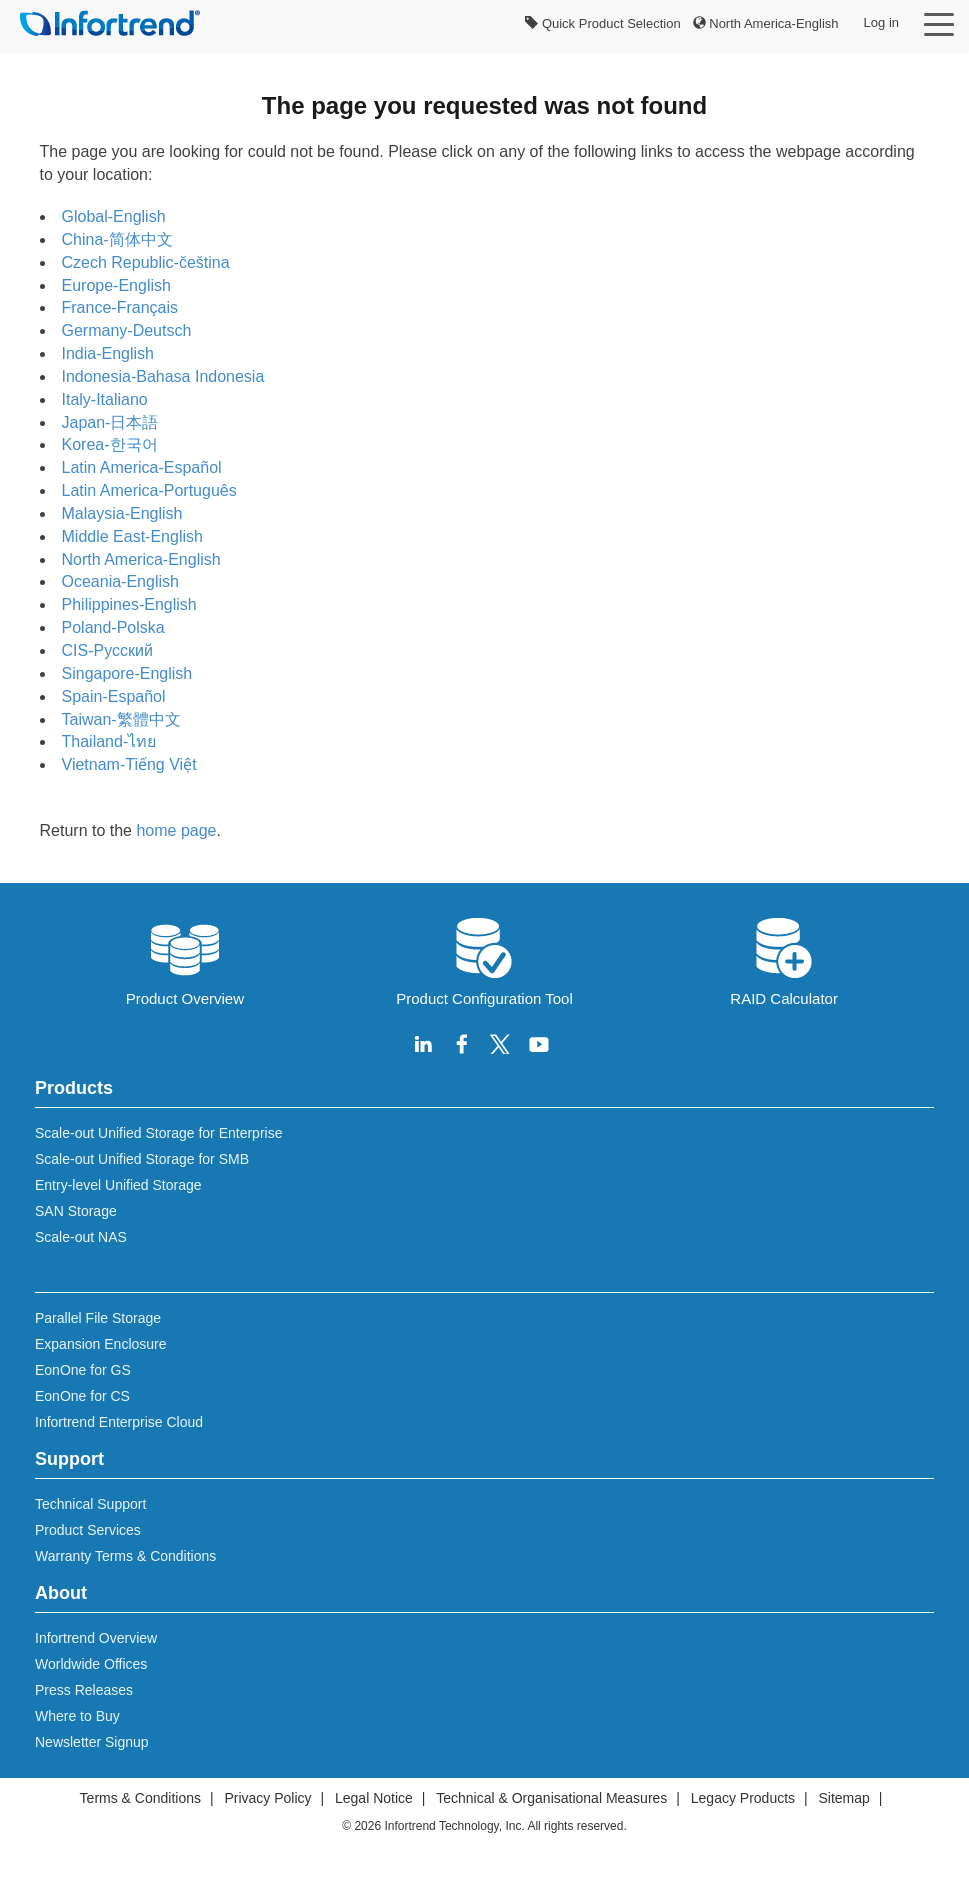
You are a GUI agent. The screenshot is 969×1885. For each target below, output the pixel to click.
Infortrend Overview (96, 1638)
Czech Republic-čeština (146, 262)
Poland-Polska (113, 627)
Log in (881, 22)
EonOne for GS (83, 1370)
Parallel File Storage (98, 1318)
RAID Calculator (784, 960)
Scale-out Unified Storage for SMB (142, 1159)
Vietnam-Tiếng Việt (129, 764)
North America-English (766, 23)
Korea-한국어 (110, 444)
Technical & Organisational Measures (551, 1798)
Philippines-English (129, 604)
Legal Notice (374, 1798)
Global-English (114, 216)
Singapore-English (127, 673)
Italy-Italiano (105, 399)
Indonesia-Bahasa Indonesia (163, 376)
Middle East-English (132, 536)
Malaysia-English (122, 513)
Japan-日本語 (110, 422)
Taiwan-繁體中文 (121, 719)
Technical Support (90, 1504)
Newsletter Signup (92, 1742)
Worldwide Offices (91, 1664)
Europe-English (116, 285)
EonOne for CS (82, 1396)
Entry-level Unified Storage (118, 1185)
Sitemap (844, 1798)
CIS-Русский (107, 650)
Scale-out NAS (81, 1237)
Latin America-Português (149, 490)
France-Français (120, 307)
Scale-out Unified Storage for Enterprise (158, 1133)
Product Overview (185, 960)
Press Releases (84, 1690)
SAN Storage (76, 1211)
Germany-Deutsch (127, 330)
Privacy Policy (267, 1798)
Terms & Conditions (140, 1798)
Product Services (88, 1530)
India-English (108, 353)
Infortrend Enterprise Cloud (119, 1422)
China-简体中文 (117, 239)
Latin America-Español (142, 467)
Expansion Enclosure (101, 1344)
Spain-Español (114, 696)
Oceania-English (120, 581)
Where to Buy (77, 1716)
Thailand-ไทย (109, 741)
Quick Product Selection (602, 23)
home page (176, 830)
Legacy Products (743, 1798)
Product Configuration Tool (484, 960)
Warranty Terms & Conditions (125, 1556)
